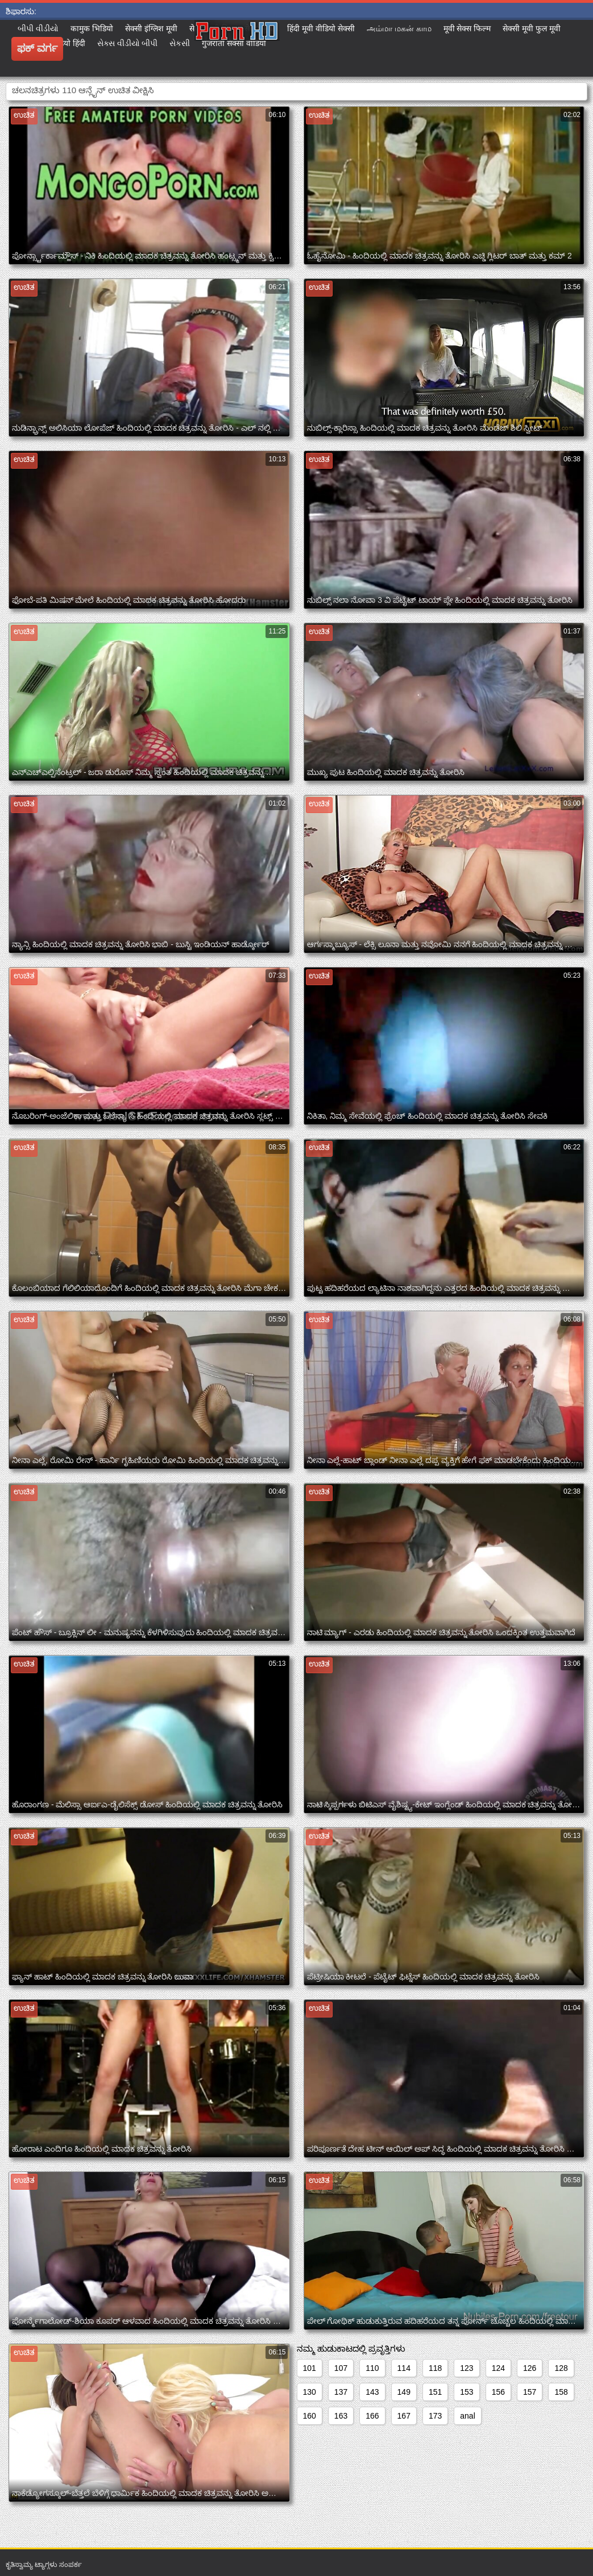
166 (372, 2415)
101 (309, 2368)
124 (498, 2368)
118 (435, 2368)
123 (466, 2368)
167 (403, 2415)
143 (372, 2391)
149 (403, 2391)
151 (435, 2391)
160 (309, 2415)
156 (498, 2391)
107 (340, 2368)
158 (560, 2391)
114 (403, 2368)
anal (467, 2415)
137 (340, 2391)
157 (529, 2391)
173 (435, 2415)
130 (309, 2391)
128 (560, 2368)
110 (372, 2368)
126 (529, 2368)
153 (466, 2391)
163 (340, 2415)
